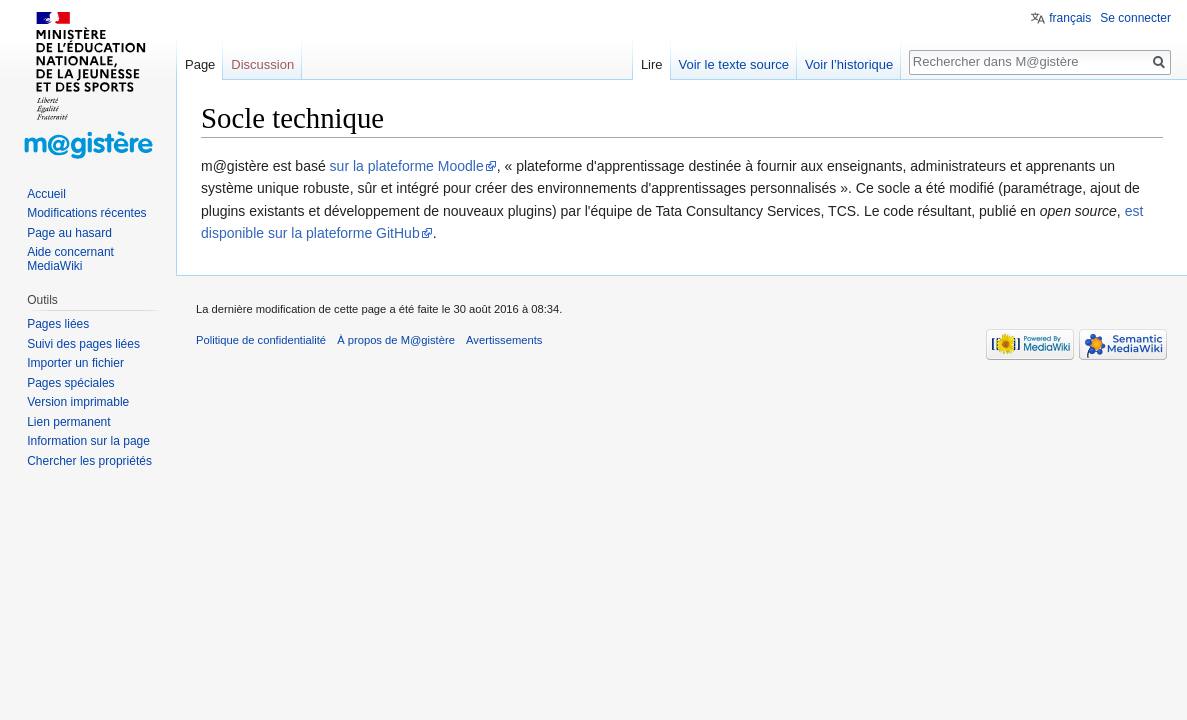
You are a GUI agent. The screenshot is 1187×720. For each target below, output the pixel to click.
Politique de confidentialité (261, 340)
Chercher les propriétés (89, 461)
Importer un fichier (75, 363)
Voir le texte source (734, 64)
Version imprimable (78, 402)
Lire (652, 64)
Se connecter (1135, 18)
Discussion (262, 64)
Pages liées (58, 324)
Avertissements (504, 340)
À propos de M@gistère (396, 340)
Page (200, 64)
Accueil (46, 194)
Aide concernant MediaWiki (70, 259)
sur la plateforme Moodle (407, 166)
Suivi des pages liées (83, 344)
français (1070, 18)
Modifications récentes (86, 213)
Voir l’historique (849, 64)
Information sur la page (88, 441)
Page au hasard (69, 233)
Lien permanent (68, 422)
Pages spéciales (70, 383)
